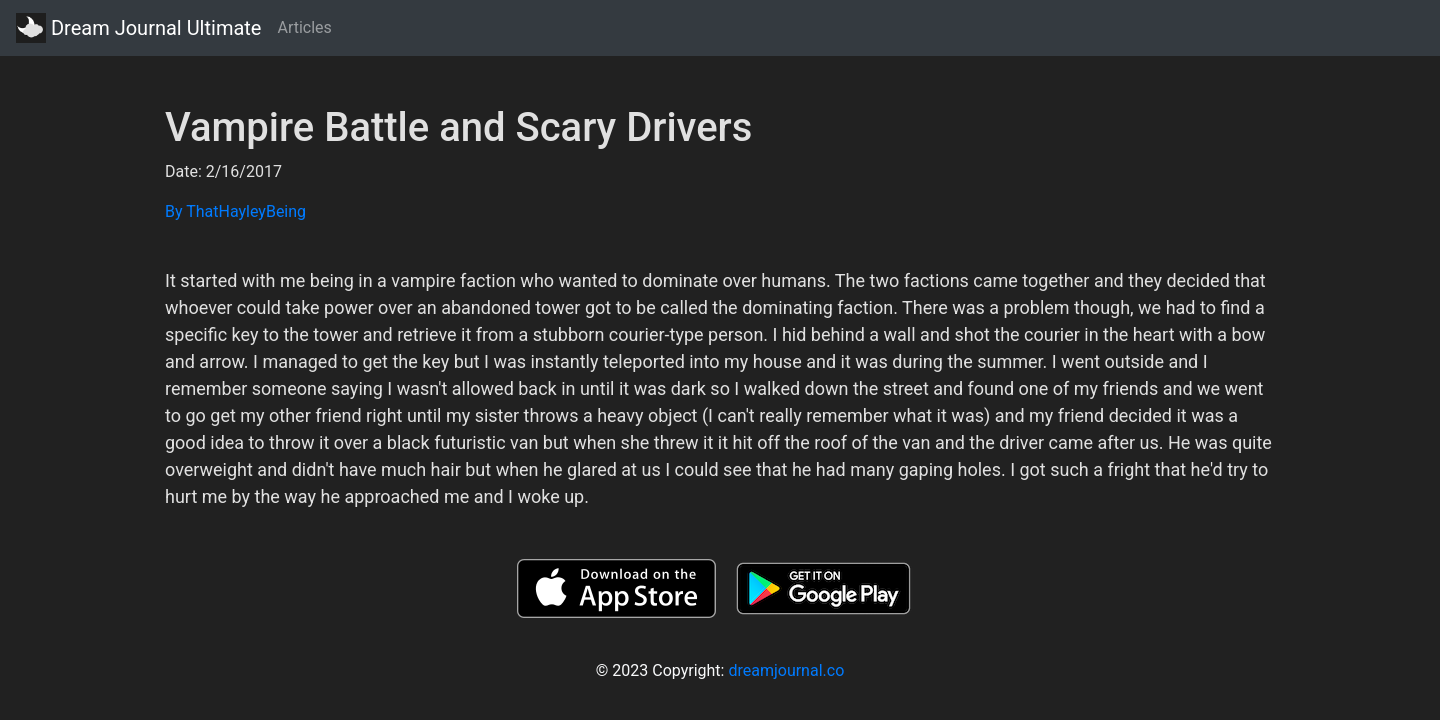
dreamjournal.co (786, 670)
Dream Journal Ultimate (138, 28)
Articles (304, 27)
